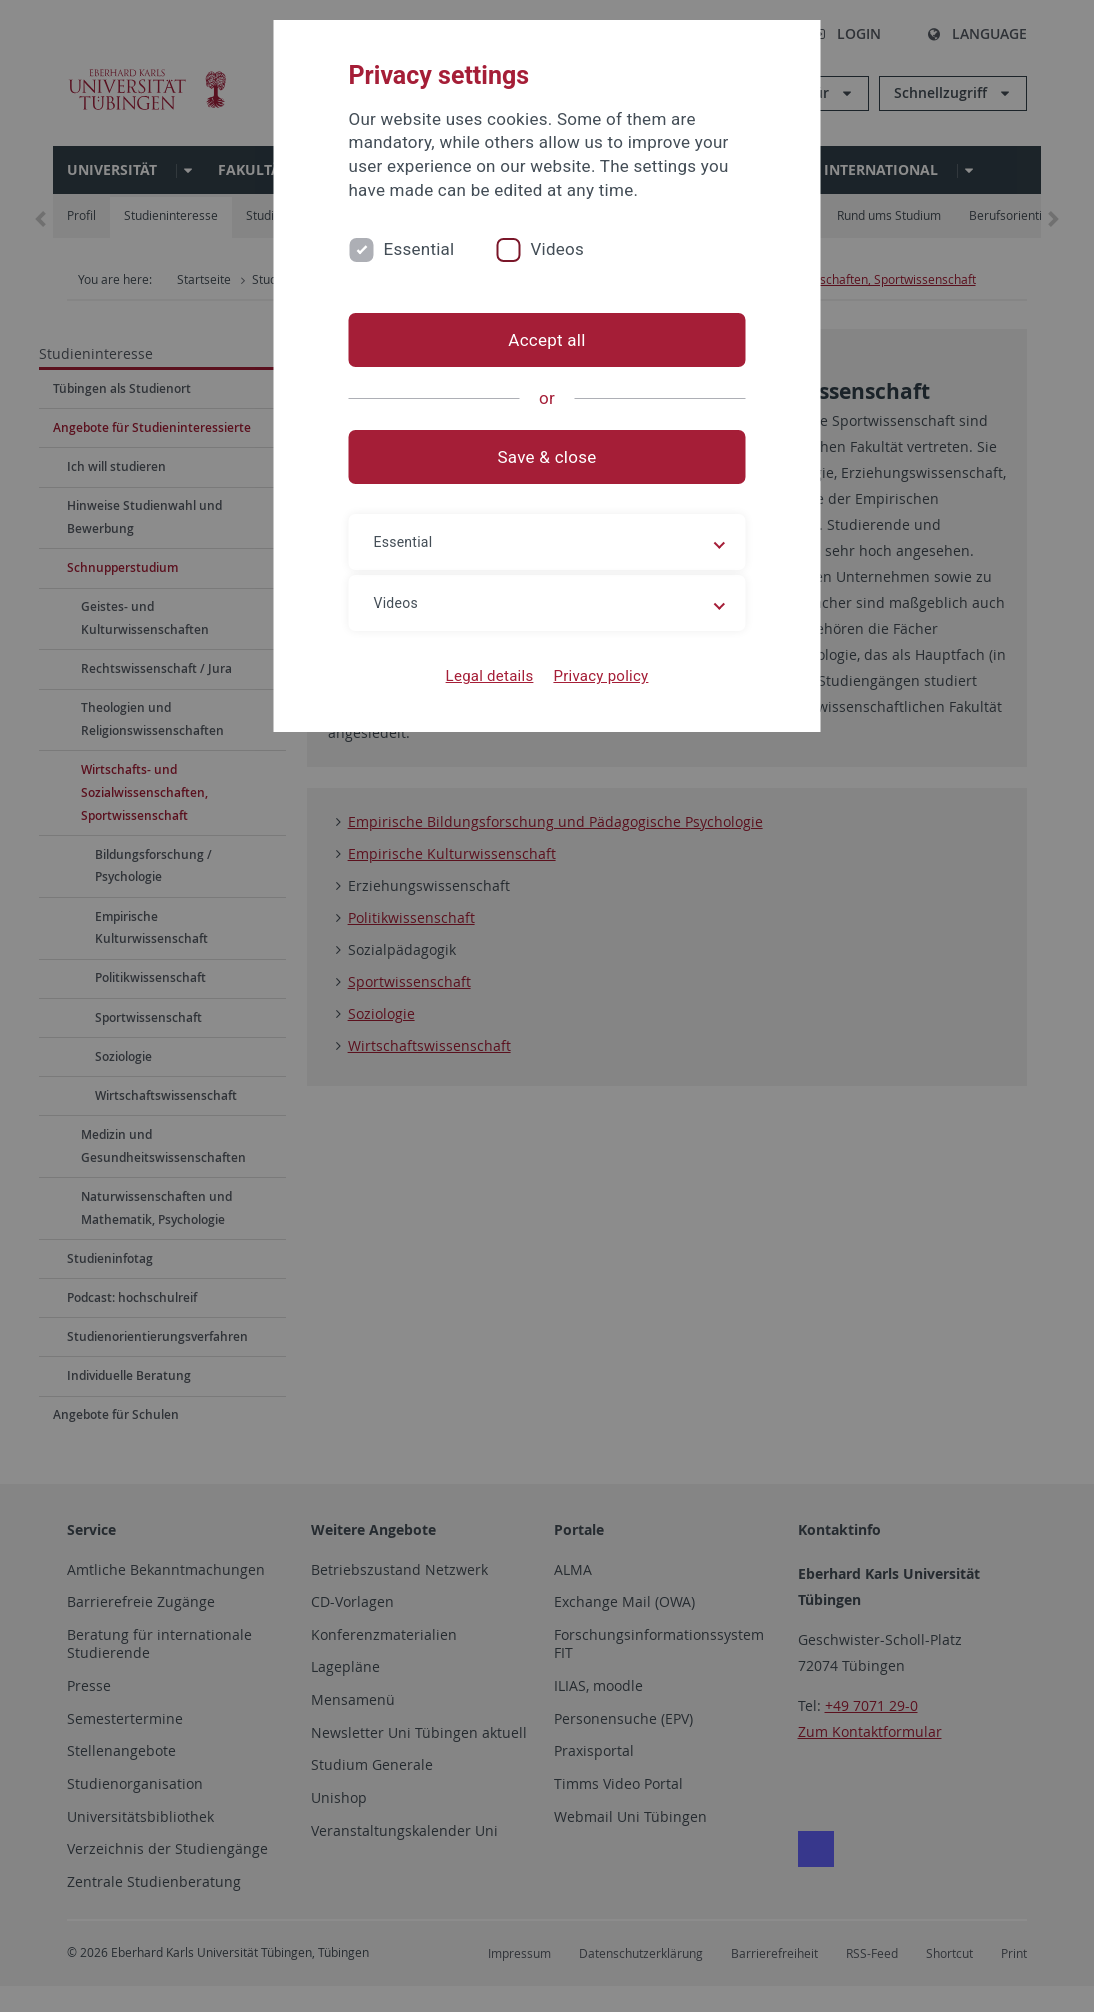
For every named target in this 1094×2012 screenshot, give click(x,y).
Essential (419, 249)
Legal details (490, 676)
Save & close (547, 457)
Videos (557, 249)
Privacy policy (600, 676)
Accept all (546, 340)
